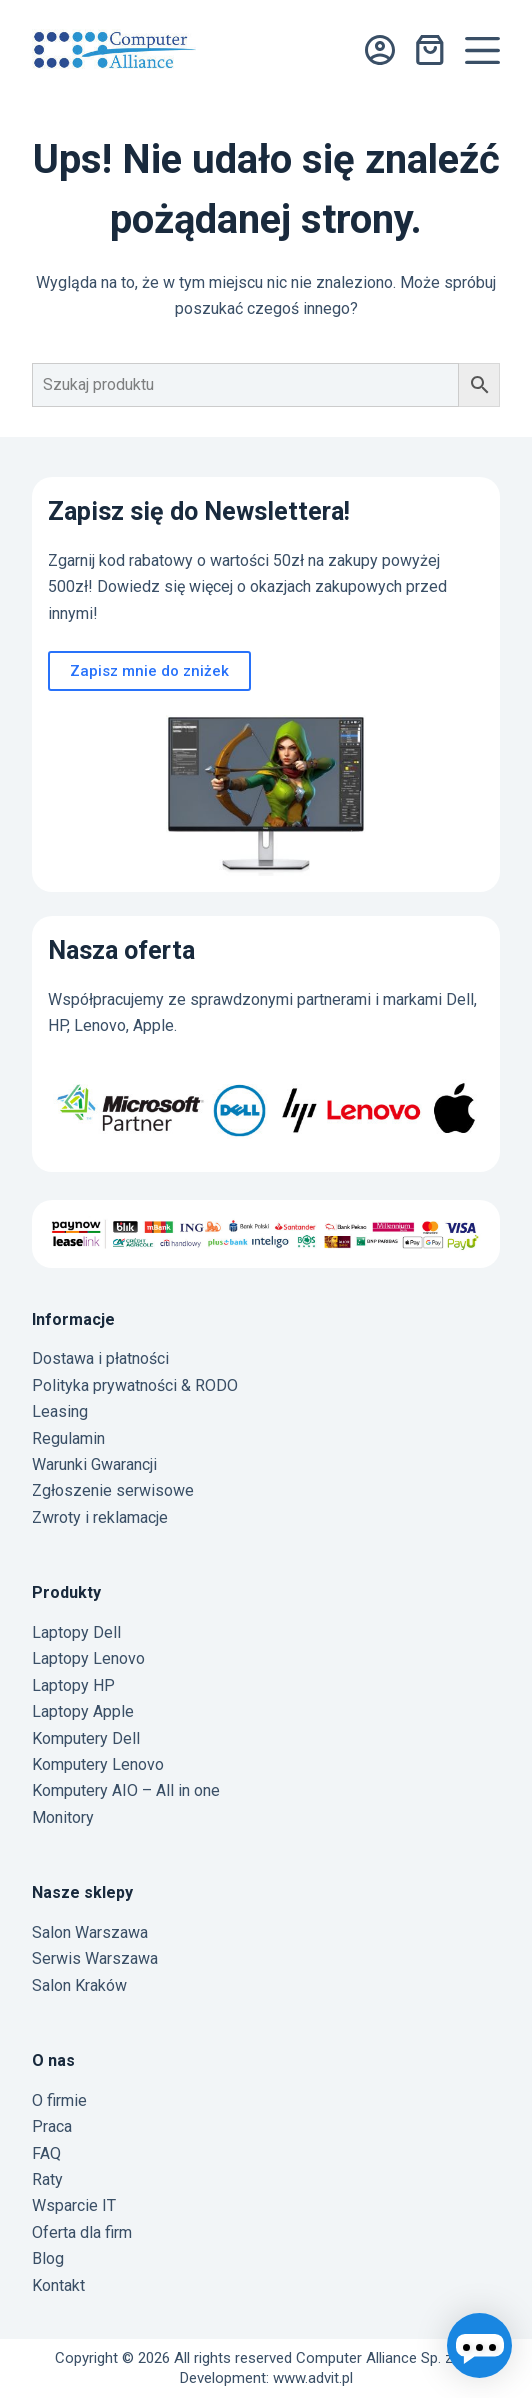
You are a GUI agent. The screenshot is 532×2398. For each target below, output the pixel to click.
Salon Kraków (79, 1985)
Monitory (63, 1817)
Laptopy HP (73, 1685)
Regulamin (68, 1438)
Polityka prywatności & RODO (135, 1385)
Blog (48, 2258)
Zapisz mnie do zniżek (149, 671)
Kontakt (58, 2285)
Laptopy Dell (76, 1632)
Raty (47, 2179)
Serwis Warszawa (95, 1958)
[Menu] (482, 50)
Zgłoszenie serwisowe (113, 1490)
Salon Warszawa (90, 1932)
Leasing (60, 1411)
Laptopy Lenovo (88, 1658)
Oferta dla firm (82, 2232)
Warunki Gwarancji (94, 1464)
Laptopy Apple (83, 1711)
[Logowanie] (380, 50)
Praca (52, 2126)
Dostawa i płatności (100, 1358)
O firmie (59, 2100)
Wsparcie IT (74, 2205)
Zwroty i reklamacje (100, 1517)
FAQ (46, 2153)
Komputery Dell (86, 1738)
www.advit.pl (313, 2378)
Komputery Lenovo (98, 1764)
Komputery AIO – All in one (126, 1790)
